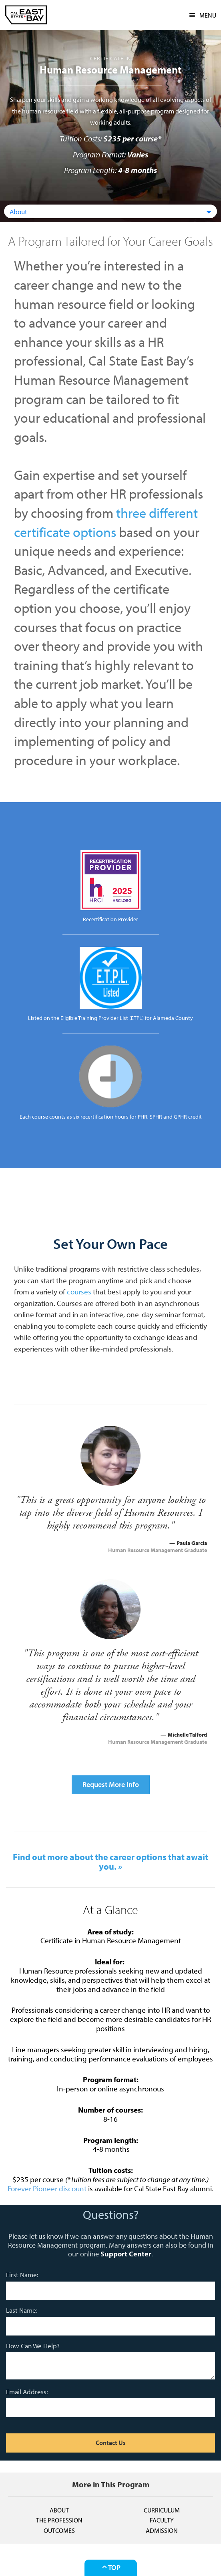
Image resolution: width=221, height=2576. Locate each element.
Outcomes (59, 2530)
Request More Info (110, 1784)
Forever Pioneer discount (47, 2188)
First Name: (22, 2274)
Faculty (162, 2520)
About (59, 2510)
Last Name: (22, 2310)
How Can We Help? (33, 2345)
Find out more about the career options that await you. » (110, 1861)
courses (79, 1291)
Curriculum (162, 2510)
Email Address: (27, 2391)
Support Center (125, 2253)
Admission (162, 2530)
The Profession (59, 2520)
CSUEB (26, 15)
